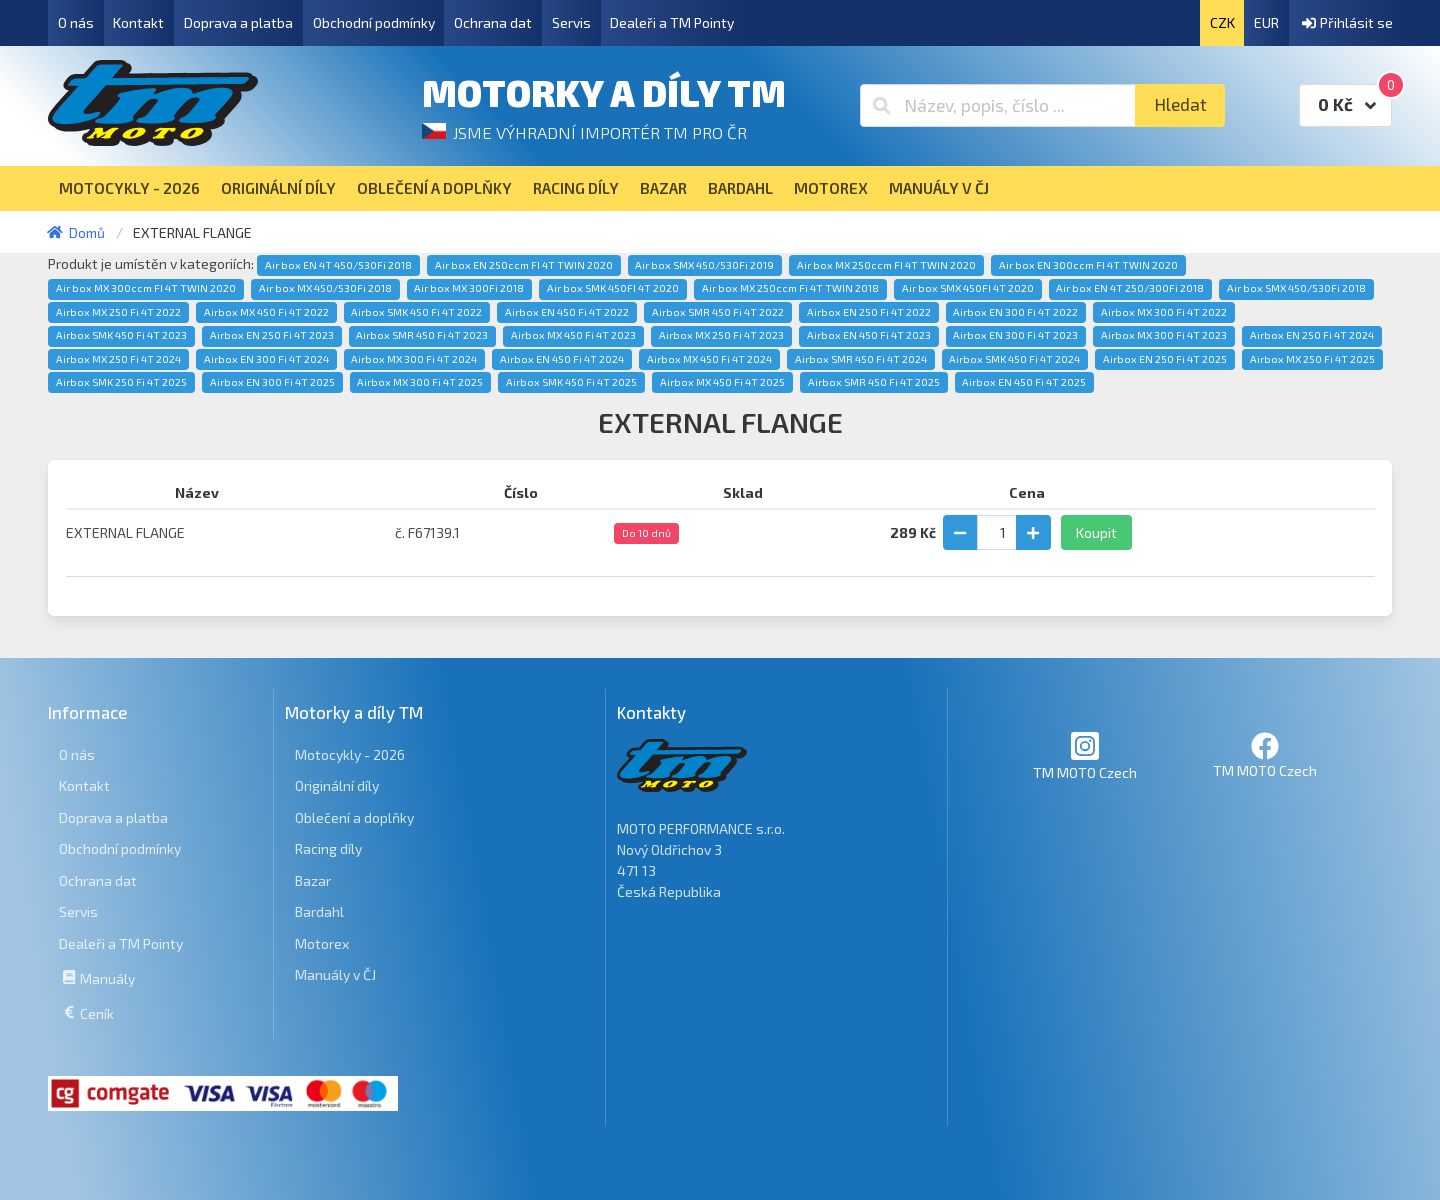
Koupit (1096, 532)
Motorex (322, 943)
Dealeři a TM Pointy (672, 22)
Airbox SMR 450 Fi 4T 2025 (874, 382)
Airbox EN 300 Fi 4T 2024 (266, 359)
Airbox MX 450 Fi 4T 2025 (722, 382)
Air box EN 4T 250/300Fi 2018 (1130, 288)
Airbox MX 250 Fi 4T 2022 (118, 312)
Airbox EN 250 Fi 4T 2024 (1312, 335)
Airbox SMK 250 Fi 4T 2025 (121, 382)
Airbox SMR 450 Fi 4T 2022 (718, 312)
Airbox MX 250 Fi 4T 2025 (1312, 359)
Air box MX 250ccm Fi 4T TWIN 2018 (790, 288)
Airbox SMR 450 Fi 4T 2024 (861, 359)
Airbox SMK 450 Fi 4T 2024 (1014, 359)
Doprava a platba (238, 22)
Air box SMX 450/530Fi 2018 (1296, 288)
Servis (571, 22)
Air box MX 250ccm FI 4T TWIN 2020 (886, 265)
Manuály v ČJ (335, 974)
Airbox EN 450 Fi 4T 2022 (567, 312)
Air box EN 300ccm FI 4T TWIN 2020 (1088, 265)
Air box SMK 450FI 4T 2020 (613, 288)
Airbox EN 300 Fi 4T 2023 (1015, 335)
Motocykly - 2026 (350, 754)
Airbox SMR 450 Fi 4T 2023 (422, 335)
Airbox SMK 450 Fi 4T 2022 (416, 312)
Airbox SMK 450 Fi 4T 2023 (121, 335)
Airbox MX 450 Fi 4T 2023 (573, 335)
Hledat (1180, 104)
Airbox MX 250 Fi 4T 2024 (118, 359)
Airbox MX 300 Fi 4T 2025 (420, 382)
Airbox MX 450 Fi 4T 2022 (266, 312)
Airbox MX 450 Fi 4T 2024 (709, 359)
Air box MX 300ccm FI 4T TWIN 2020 (146, 288)
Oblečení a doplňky (354, 817)
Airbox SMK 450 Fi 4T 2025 (571, 382)
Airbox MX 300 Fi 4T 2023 (1164, 335)
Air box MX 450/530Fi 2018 (325, 288)
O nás (76, 22)
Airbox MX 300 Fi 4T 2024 (414, 359)
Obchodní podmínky (374, 22)
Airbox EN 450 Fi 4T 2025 (1024, 382)
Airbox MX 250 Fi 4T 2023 (721, 335)
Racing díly (328, 848)
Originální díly (337, 785)
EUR (1266, 22)
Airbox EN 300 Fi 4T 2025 (272, 382)
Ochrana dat (493, 22)
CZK (1222, 22)
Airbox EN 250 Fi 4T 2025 (1165, 359)
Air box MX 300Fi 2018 (469, 288)
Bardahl (319, 911)
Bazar (313, 880)
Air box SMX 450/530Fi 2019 (704, 265)
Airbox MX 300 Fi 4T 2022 (1164, 312)
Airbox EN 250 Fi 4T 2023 (272, 335)
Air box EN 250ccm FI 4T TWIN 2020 (524, 265)
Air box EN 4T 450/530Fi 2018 (338, 265)
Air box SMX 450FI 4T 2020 (968, 288)
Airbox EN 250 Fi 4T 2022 (869, 312)
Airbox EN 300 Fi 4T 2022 (1015, 312)
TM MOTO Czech (1085, 755)
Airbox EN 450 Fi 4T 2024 (562, 359)
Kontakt (138, 22)
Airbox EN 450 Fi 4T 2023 (869, 335)
